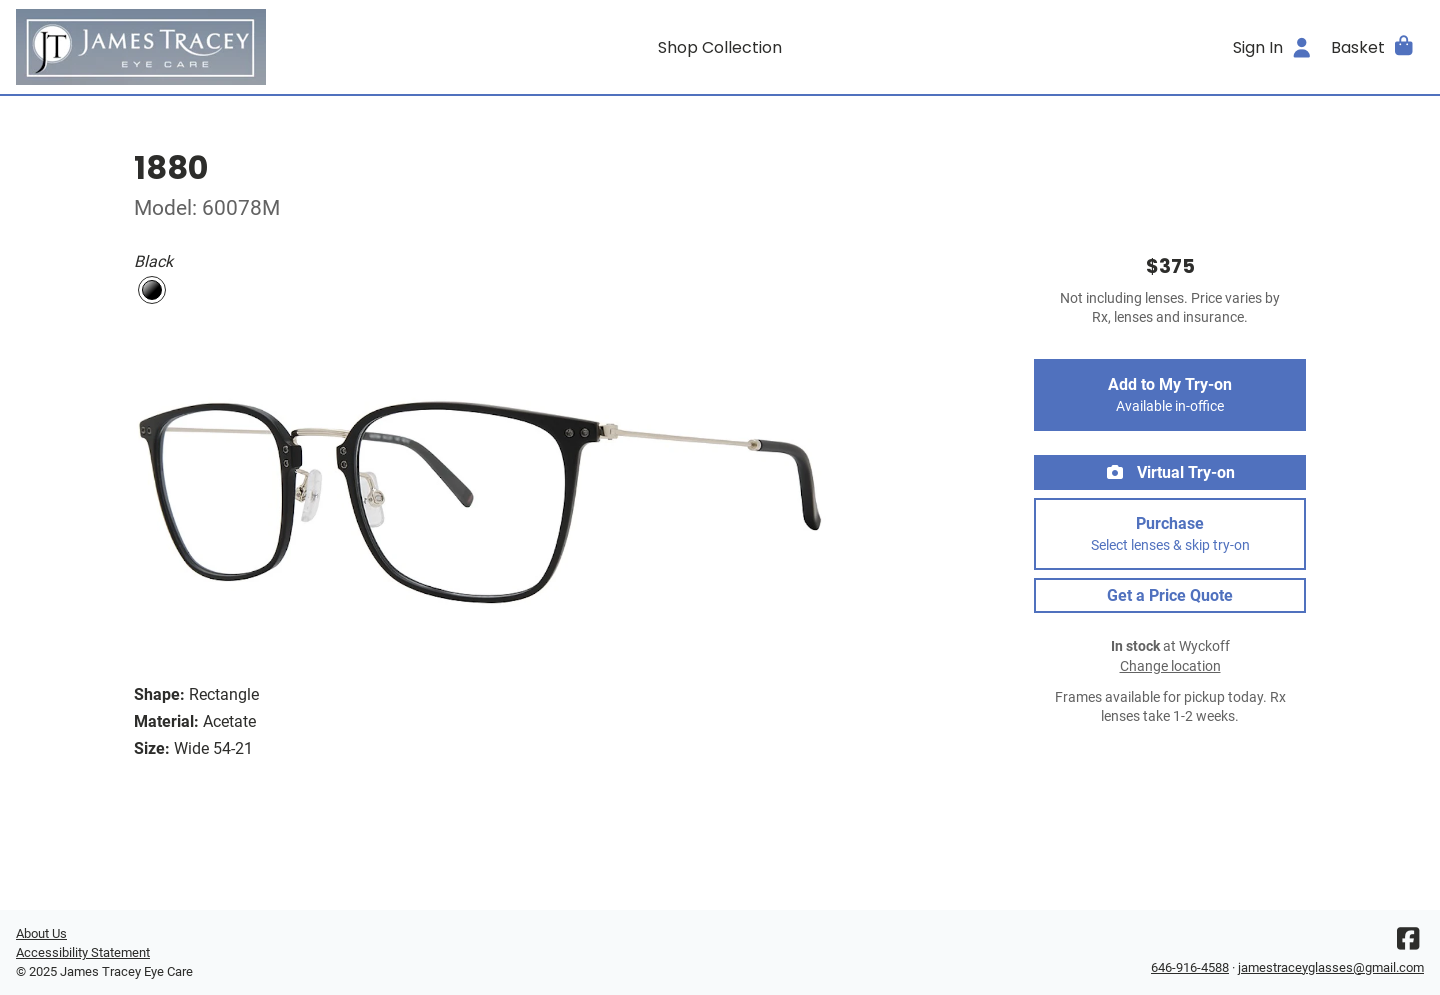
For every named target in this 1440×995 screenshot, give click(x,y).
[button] (1373, 47)
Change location (1170, 666)
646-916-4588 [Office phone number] (1190, 967)
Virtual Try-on (1170, 472)
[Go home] (192, 47)
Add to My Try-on (1170, 395)
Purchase (1170, 534)
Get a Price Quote (1170, 595)
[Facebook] (1408, 943)
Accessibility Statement (83, 952)
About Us (41, 933)
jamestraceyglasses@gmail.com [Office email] (1331, 967)
